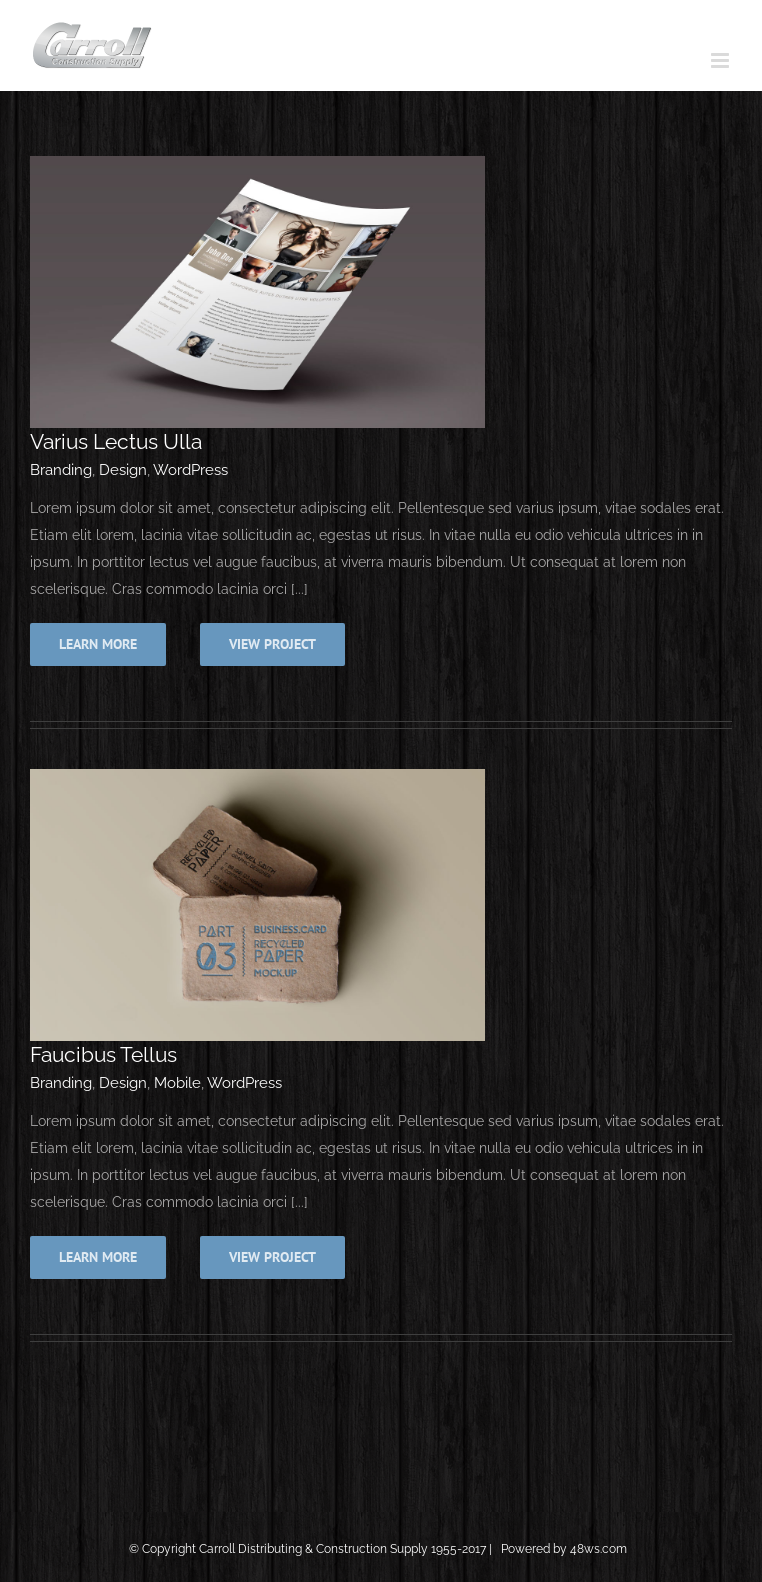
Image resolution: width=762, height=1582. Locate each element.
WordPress (190, 470)
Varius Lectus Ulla (116, 441)
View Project (272, 644)
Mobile (177, 1083)
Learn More (98, 644)
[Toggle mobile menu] (721, 60)
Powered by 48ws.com (565, 1549)
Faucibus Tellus (103, 1054)
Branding (61, 470)
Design (123, 470)
